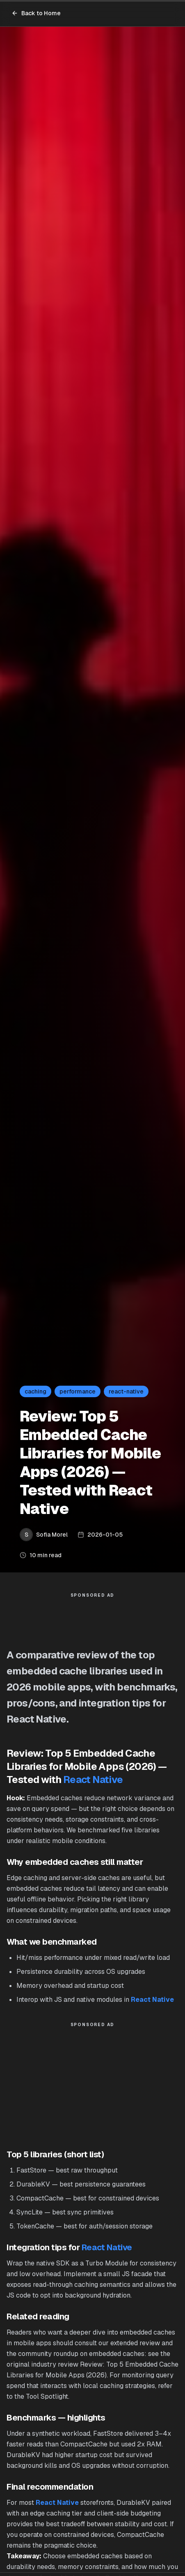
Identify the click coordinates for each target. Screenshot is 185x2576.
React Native (93, 1779)
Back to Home (36, 13)
